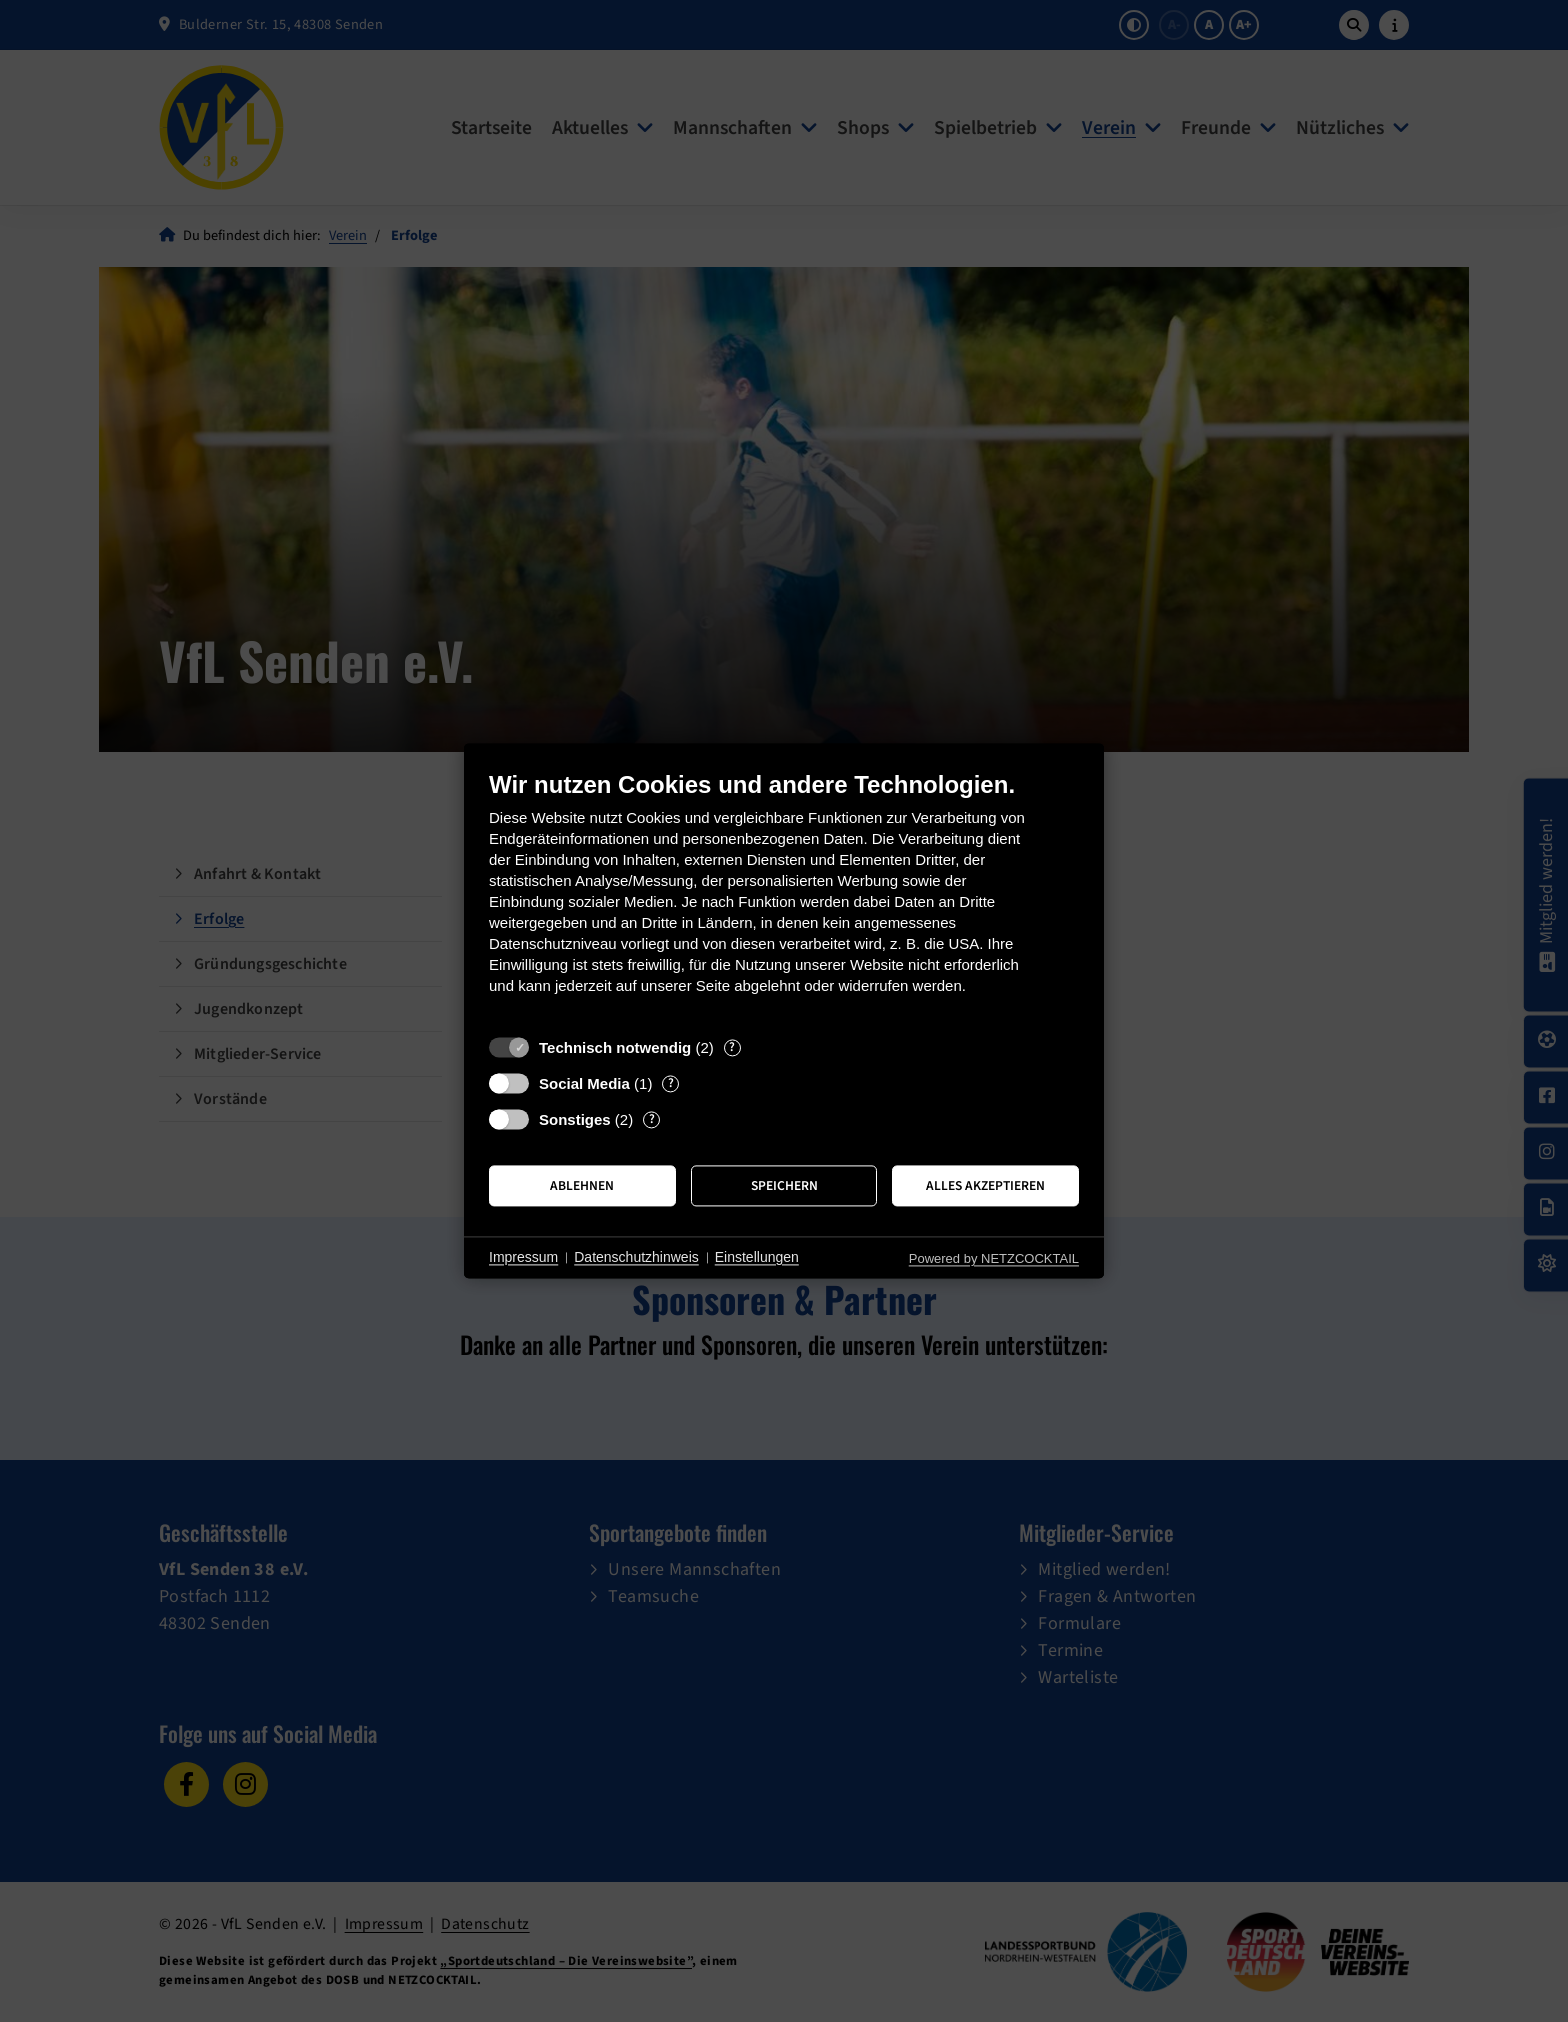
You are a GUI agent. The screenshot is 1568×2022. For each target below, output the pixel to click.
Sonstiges (575, 1119)
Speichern (784, 1185)
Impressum (523, 1257)
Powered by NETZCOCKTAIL (994, 1258)
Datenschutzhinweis (636, 1257)
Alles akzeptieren (985, 1185)
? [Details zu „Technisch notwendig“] (732, 1047)
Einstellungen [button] (757, 1257)
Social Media (584, 1083)
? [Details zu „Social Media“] (671, 1083)
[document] (784, 897)
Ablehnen (582, 1185)
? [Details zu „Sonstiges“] (652, 1119)
